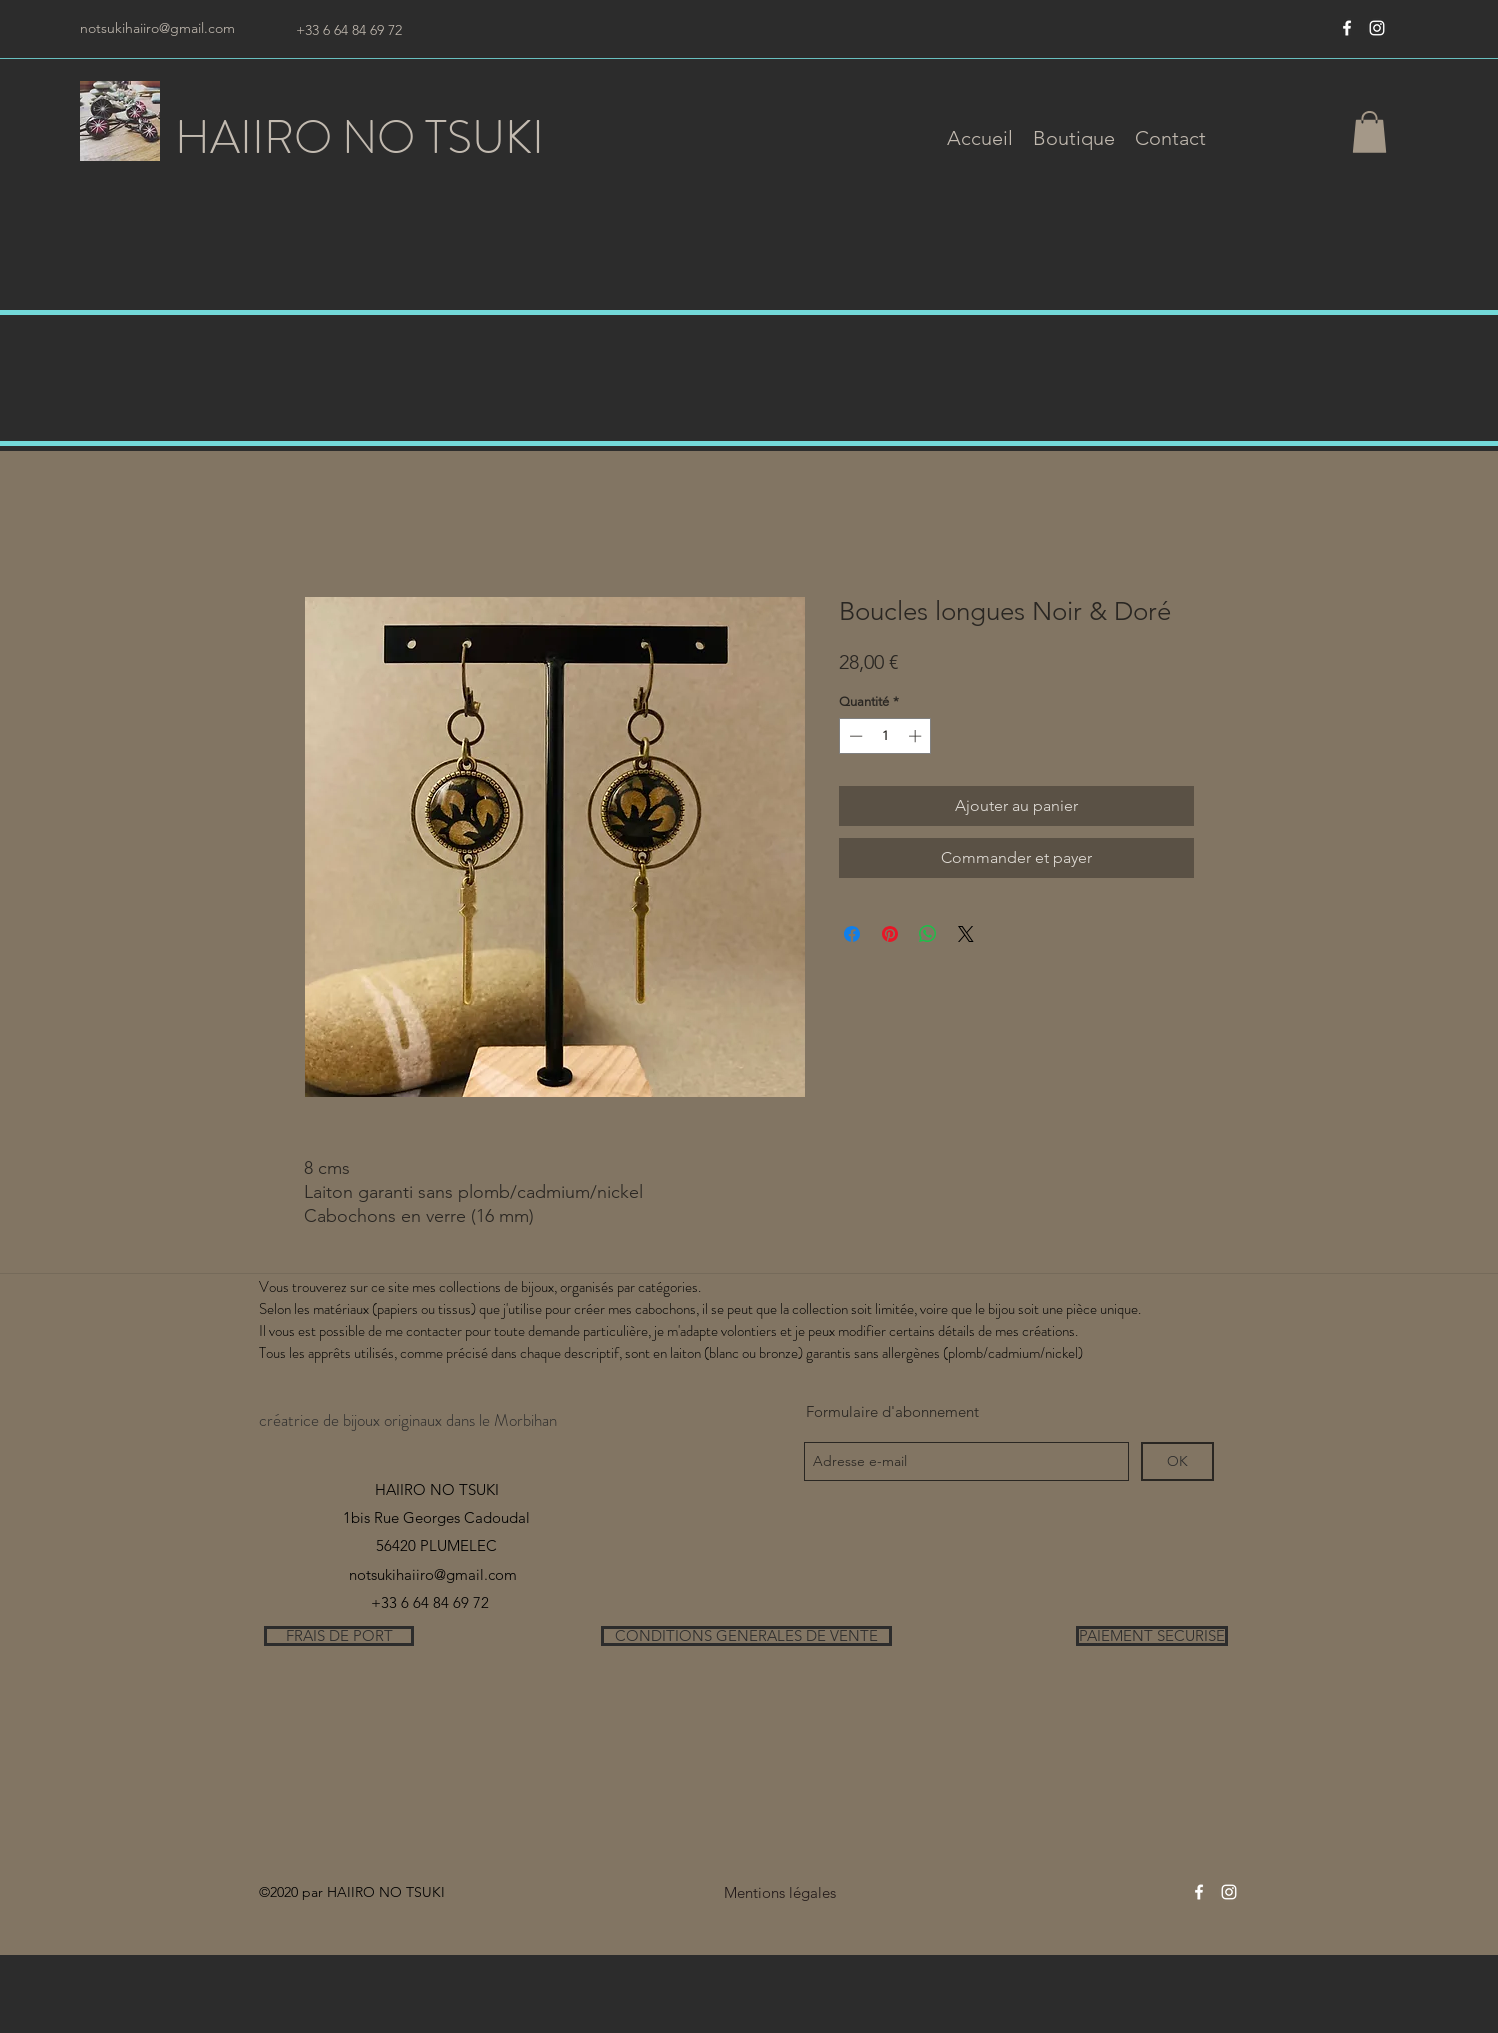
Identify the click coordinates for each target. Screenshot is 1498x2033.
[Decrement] (854, 736)
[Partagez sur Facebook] (852, 934)
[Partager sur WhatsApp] (928, 934)
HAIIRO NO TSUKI (359, 137)
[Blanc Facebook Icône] (1347, 28)
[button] (1074, 138)
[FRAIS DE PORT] (339, 1636)
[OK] (1177, 1461)
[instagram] (1377, 28)
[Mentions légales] (779, 1892)
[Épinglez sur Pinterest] (890, 934)
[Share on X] (966, 934)
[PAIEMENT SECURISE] (1152, 1636)
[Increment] (917, 736)
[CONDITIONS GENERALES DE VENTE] (746, 1636)
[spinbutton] (885, 736)
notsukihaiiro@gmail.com (157, 28)
